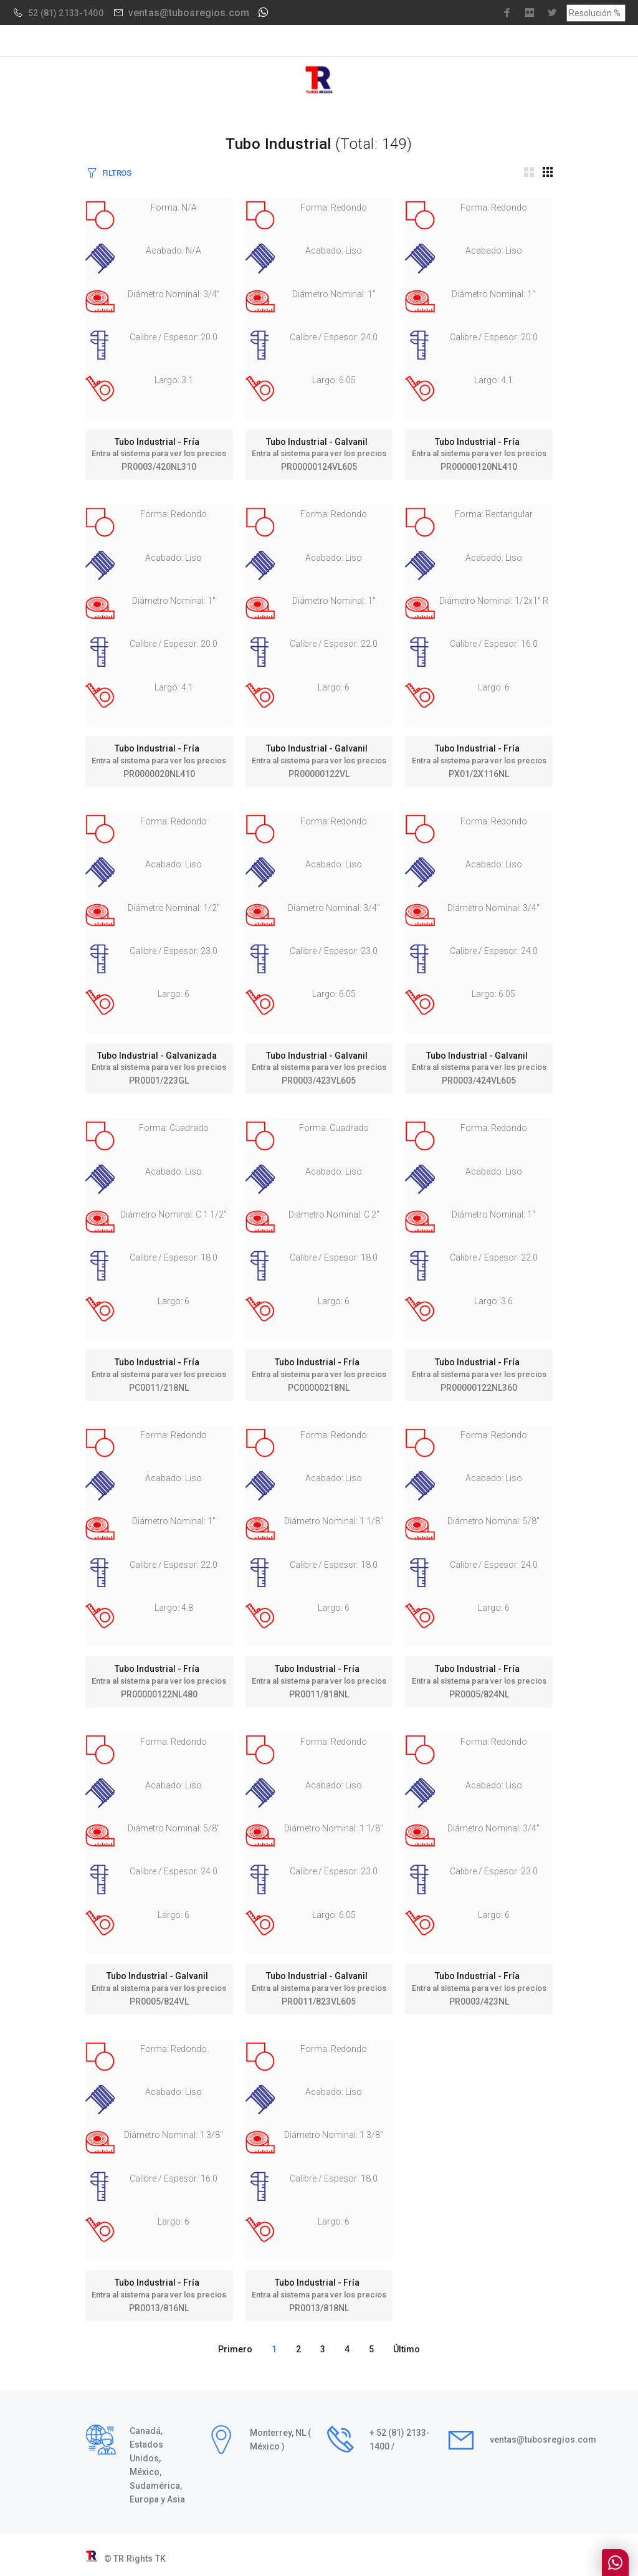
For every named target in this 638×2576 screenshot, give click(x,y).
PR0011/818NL (319, 1694)
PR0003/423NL (479, 2001)
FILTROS (116, 173)
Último (406, 2349)
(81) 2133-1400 (71, 13)
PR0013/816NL (159, 2308)
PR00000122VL (319, 774)
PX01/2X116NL (479, 774)
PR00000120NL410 (478, 467)
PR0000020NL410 (159, 774)
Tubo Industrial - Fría (159, 442)
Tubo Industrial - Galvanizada (159, 1056)
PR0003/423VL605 (319, 1080)
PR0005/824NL (479, 1694)
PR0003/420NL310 (158, 467)
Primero (235, 2349)
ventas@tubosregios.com (188, 13)
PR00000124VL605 (319, 467)
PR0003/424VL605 (479, 1080)
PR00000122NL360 (478, 1388)
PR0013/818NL (319, 2308)
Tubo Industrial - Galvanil (318, 442)
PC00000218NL (319, 1388)
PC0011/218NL (159, 1388)
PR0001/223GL (159, 1080)
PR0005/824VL (159, 2001)
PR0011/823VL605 (319, 2001)
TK (160, 2559)
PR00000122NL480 (159, 1694)
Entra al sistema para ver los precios (159, 453)
